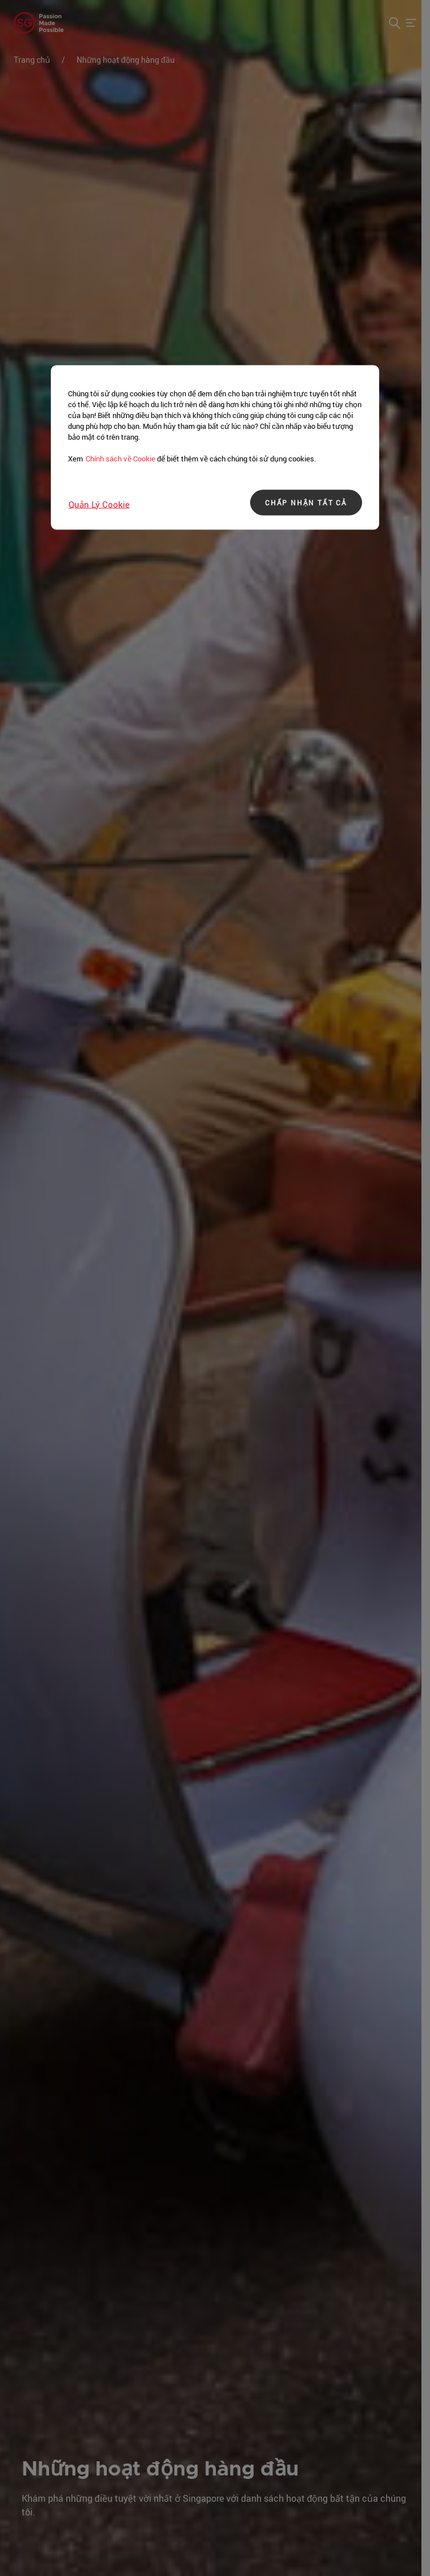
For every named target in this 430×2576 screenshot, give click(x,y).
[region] (215, 447)
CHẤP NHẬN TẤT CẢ (306, 502)
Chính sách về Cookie (120, 458)
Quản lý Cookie (99, 503)
